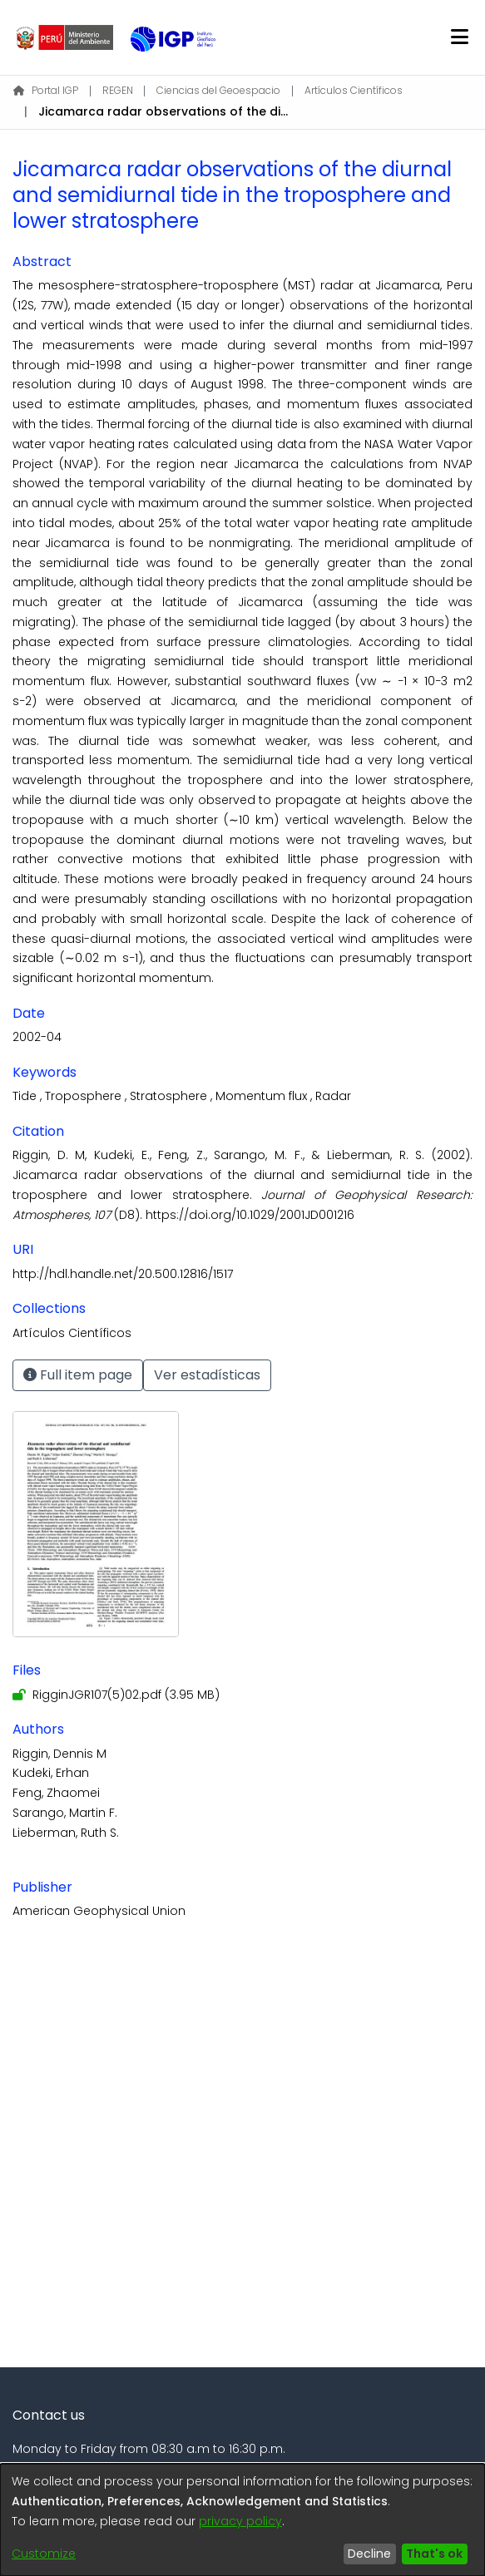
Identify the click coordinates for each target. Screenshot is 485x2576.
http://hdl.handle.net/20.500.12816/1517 (122, 1274)
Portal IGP (45, 90)
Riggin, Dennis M (59, 1753)
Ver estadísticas (207, 1374)
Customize (44, 2553)
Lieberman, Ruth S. (65, 1832)
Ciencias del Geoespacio (218, 90)
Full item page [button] (77, 1374)
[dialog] (242, 2520)
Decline (369, 2553)
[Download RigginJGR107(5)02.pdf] (116, 1694)
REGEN (117, 90)
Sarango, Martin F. (64, 1812)
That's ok (434, 2553)
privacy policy (240, 2521)
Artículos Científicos (353, 90)
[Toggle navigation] (459, 37)
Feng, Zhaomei (56, 1792)
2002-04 (37, 1037)
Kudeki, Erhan (50, 1772)
